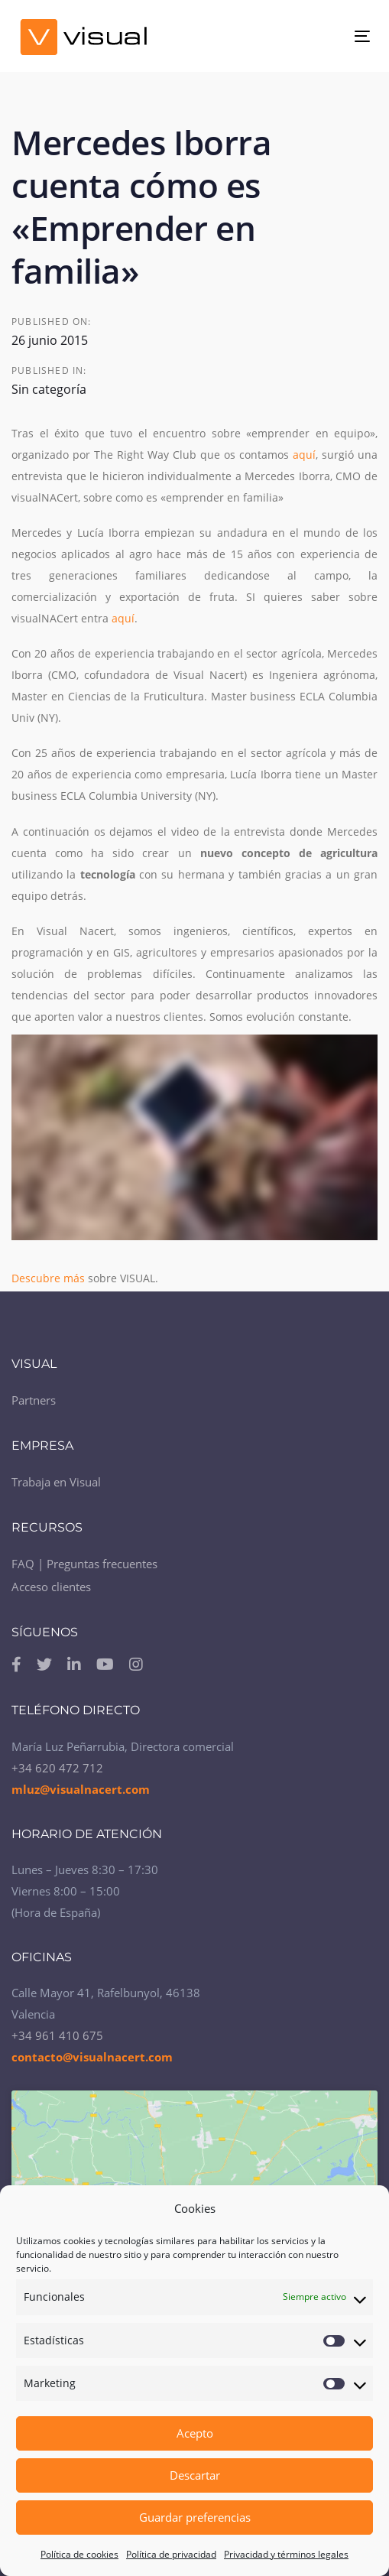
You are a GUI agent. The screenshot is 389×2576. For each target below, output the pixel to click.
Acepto (195, 2433)
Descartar (195, 2475)
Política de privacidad (171, 2554)
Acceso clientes (51, 1586)
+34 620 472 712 (57, 1767)
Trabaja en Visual (56, 1481)
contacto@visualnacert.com (92, 2056)
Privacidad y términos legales (286, 2554)
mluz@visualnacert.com (80, 1789)
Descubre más (49, 1278)
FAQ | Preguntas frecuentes (84, 1563)
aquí (304, 454)
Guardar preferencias (195, 2517)
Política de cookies (79, 2554)
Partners (33, 1400)
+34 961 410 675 (57, 2035)
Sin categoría (48, 389)
